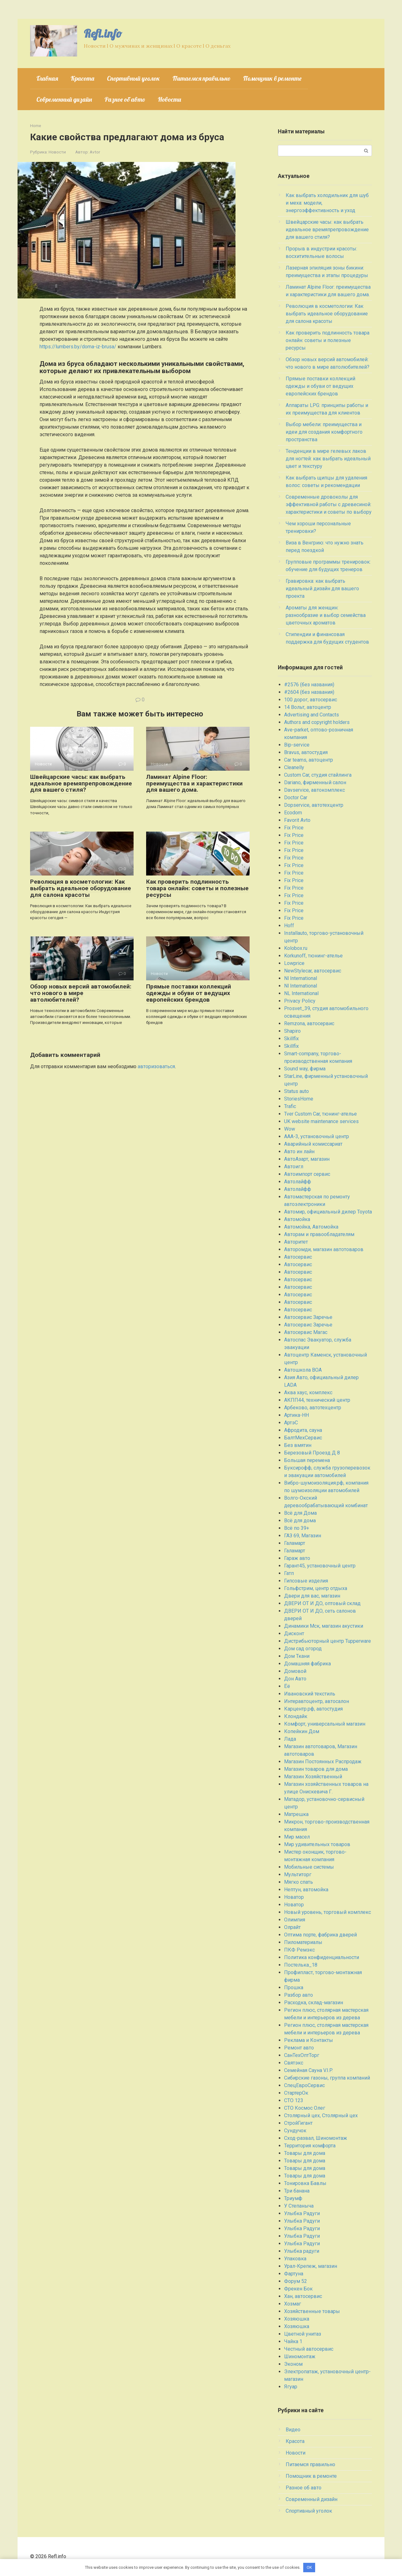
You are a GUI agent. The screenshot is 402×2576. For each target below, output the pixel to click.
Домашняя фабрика (307, 1664)
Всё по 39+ (296, 1528)
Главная (47, 78)
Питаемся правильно (201, 78)
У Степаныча (299, 2206)
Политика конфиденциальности (321, 1957)
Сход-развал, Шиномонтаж (315, 2138)
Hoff (289, 926)
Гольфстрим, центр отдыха (315, 1588)
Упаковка (295, 2259)
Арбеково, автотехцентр (312, 1408)
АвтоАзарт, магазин (307, 1159)
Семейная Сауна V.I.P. (308, 2070)
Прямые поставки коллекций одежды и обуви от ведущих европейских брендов (188, 993)
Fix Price (294, 828)
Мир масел (297, 1837)
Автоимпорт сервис (307, 1174)
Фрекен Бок (298, 2289)
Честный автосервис (308, 2349)
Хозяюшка (296, 2319)
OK (309, 2567)
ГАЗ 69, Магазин (302, 1536)
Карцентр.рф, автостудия (313, 1709)
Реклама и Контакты (308, 2040)
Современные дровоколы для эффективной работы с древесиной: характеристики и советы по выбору (329, 504)
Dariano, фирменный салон (315, 782)
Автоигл (293, 1167)
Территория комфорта (310, 2146)
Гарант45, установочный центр (320, 1566)
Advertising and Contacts (311, 715)
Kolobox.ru (295, 948)
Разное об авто (124, 99)
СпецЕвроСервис (304, 2085)
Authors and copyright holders (317, 722)
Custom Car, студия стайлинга (318, 775)
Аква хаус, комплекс (308, 1392)
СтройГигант (298, 2123)
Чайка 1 (293, 2341)
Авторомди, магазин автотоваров (323, 1249)
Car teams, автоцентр (308, 760)
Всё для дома (300, 1521)
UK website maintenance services (321, 1121)
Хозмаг (292, 2304)
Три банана (296, 2191)
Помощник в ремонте (272, 78)
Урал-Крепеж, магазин (310, 2266)
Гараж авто (297, 1558)
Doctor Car (295, 798)
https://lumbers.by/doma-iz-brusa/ (78, 347)
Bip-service (296, 745)
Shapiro (292, 1031)
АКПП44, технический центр (317, 1400)
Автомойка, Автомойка (311, 1227)
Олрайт (292, 1927)
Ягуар (290, 2387)
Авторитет (296, 1242)
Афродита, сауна (303, 1430)
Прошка (293, 1987)
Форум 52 (295, 2281)
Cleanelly (294, 767)
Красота (82, 78)
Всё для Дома (300, 1513)
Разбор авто (298, 1995)
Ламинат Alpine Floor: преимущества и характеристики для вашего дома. (194, 783)
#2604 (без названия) (309, 692)
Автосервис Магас (305, 1332)
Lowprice (294, 963)
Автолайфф (297, 1182)
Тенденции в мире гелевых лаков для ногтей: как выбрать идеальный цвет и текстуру (328, 458)
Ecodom (293, 813)
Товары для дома (304, 2153)
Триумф (293, 2198)
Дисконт (294, 1633)
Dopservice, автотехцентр (313, 805)
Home (35, 125)
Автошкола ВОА (303, 1370)
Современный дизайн (64, 99)
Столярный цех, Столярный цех (321, 2115)
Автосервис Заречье (308, 1317)
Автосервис (298, 1257)
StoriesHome (298, 1099)
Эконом (293, 2364)
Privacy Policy (299, 1001)
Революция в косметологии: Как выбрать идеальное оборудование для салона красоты (80, 888)
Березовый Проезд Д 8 (312, 1453)
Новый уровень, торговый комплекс (327, 1912)
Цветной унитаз (302, 2334)
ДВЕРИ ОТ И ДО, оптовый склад (322, 1603)
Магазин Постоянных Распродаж (323, 1762)
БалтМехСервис (303, 1438)
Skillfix (291, 1039)
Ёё (287, 1686)
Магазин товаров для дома (316, 1769)
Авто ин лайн (299, 1151)
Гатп (289, 1573)
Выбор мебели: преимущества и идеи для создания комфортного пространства (324, 431)
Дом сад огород (303, 1649)
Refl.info (103, 33)
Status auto (296, 1091)
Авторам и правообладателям (319, 1234)
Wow (289, 1129)
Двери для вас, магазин (312, 1596)
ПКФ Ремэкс (299, 1950)
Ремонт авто (299, 2048)
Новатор (294, 1897)
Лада (290, 1739)
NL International (301, 993)
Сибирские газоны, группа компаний (327, 2078)
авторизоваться (156, 1066)
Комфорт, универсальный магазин (324, 1724)
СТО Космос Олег (304, 2108)
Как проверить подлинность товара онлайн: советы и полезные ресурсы (197, 888)
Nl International (300, 978)
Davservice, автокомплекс (314, 790)
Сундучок (295, 2131)
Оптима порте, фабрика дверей (320, 1935)
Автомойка (297, 1219)
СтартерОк (296, 2093)
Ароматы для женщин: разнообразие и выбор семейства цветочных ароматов (326, 615)
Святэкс (293, 2063)
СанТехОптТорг (301, 2055)
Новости (169, 99)
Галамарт (294, 1543)
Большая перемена (307, 1460)
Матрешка (296, 1814)
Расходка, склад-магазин (313, 2003)
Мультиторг (297, 1874)
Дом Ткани (296, 1656)
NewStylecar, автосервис (312, 971)
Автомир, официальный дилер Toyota (328, 1212)
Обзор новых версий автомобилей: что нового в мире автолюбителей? (80, 993)
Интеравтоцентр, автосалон (316, 1701)
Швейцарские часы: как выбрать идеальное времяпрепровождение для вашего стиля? (81, 783)
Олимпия (294, 1920)
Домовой (295, 1671)
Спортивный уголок (133, 78)
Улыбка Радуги (302, 2213)
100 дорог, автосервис (310, 700)
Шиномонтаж (299, 2356)
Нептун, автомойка (306, 1890)
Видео (293, 2430)
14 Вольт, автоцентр (307, 707)
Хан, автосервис (303, 2296)
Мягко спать (298, 1882)
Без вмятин (297, 1445)
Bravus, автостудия (306, 752)
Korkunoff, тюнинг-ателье (313, 956)
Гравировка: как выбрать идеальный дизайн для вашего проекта (322, 588)
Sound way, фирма (304, 1069)
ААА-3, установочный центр (316, 1136)
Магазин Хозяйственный (313, 1777)
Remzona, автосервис (309, 1023)
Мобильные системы (309, 1867)
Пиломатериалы (303, 1942)
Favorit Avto (297, 820)
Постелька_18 (300, 1965)
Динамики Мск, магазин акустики (323, 1626)
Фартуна (293, 2274)
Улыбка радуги (301, 2251)
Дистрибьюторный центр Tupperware (327, 1641)
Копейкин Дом (301, 1731)
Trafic (290, 1106)
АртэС (291, 1423)
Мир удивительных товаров (317, 1844)
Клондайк (295, 1716)
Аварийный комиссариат (313, 1144)
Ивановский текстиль (309, 1694)
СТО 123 (293, 2100)
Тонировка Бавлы (305, 2183)
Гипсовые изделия (306, 1581)
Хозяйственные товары (312, 2311)
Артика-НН (296, 1415)
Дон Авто (295, 1679)
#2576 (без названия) (309, 685)
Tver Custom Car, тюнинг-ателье (320, 1114)
